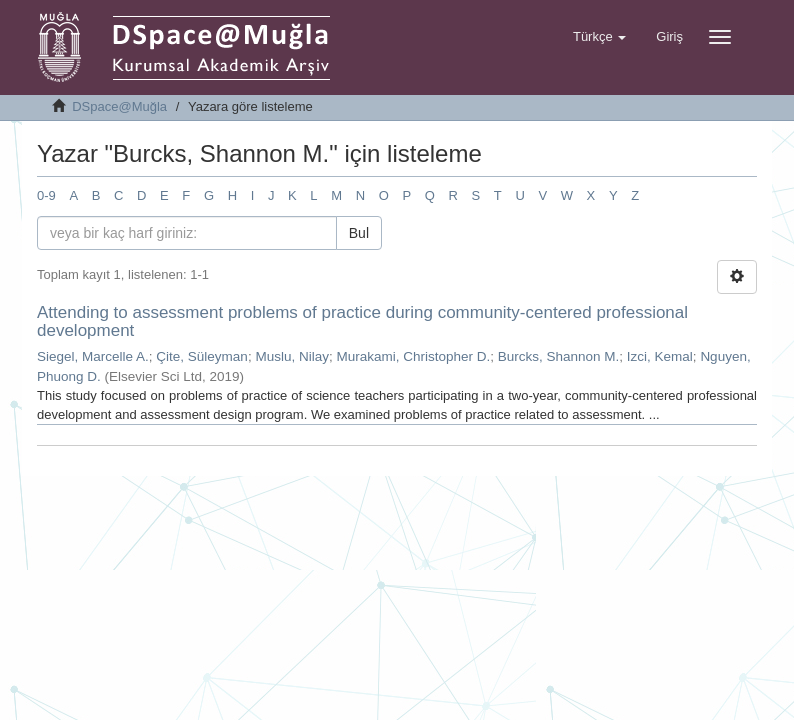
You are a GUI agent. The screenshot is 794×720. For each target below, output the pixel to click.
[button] (599, 37)
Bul (359, 233)
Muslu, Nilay (292, 356)
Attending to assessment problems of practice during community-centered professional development (362, 322)
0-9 (46, 195)
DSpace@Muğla (119, 106)
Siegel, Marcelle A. (93, 356)
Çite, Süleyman (202, 356)
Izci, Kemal (660, 356)
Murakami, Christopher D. (413, 356)
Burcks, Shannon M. (559, 356)
